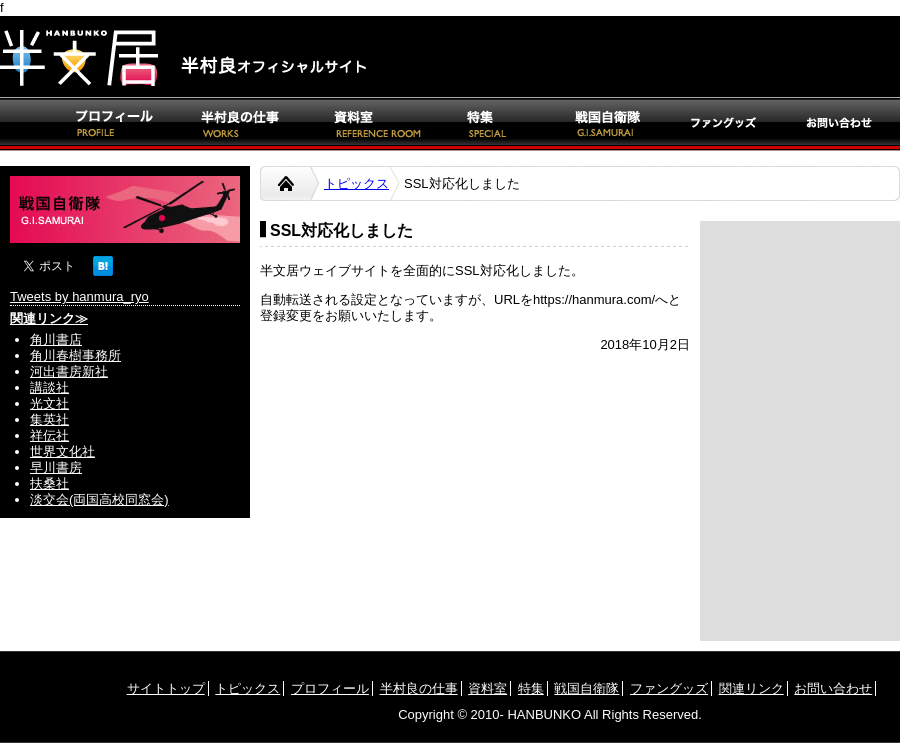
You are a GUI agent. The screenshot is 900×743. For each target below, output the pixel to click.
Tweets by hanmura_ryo (79, 296)
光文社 (49, 403)
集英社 (49, 419)
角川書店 (56, 339)
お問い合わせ (833, 688)
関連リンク (751, 688)
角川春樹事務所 (75, 355)
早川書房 (56, 467)
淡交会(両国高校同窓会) (99, 499)
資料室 (487, 688)
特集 (531, 688)
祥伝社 (49, 435)
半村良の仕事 (419, 688)
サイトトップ (166, 688)
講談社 (49, 387)
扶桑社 (49, 483)
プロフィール (330, 688)
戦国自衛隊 (586, 688)
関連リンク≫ (49, 318)
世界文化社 (62, 451)
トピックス (356, 183)
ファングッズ (669, 688)
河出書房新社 (69, 371)
